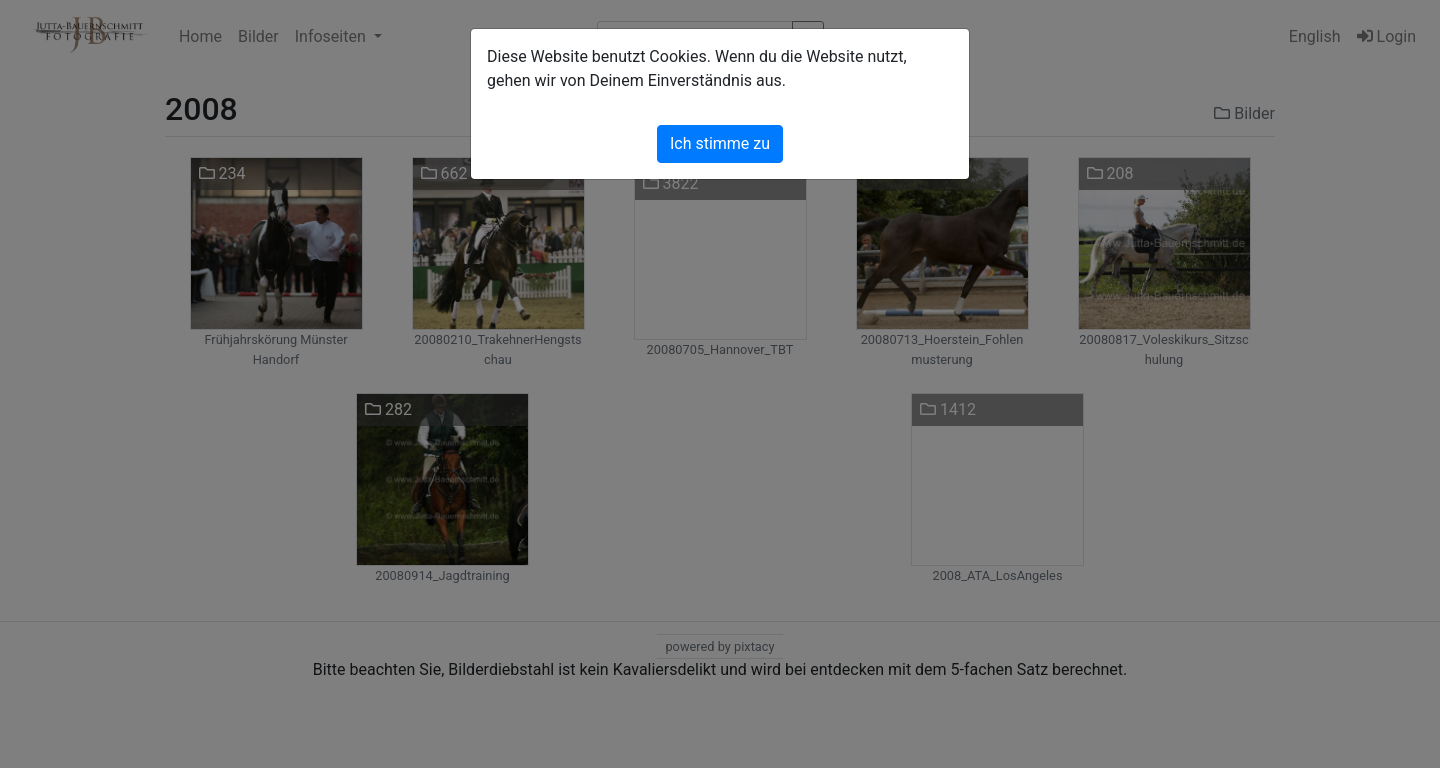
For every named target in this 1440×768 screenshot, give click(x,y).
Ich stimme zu (720, 143)
